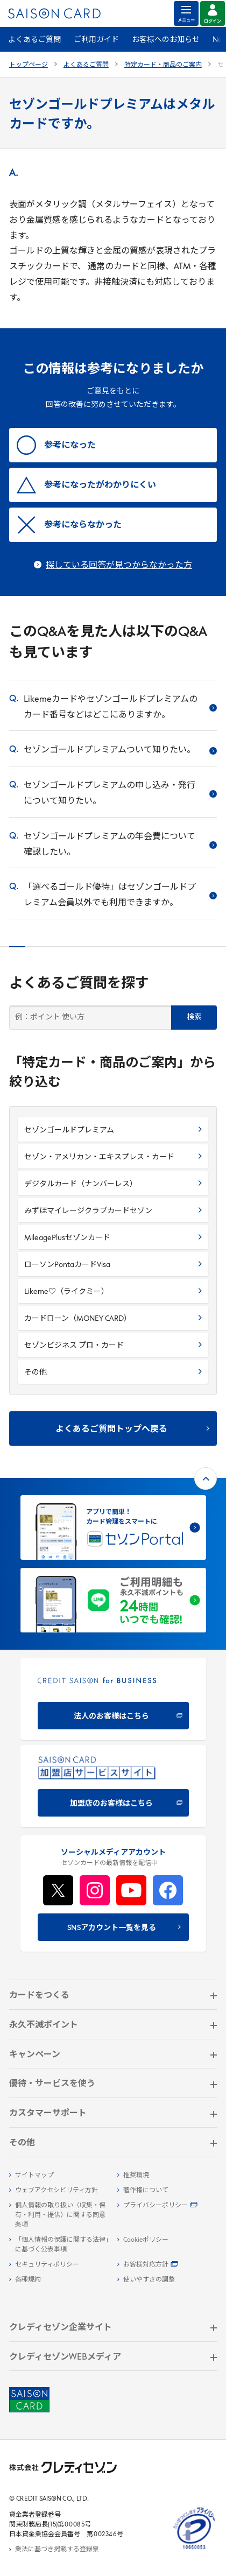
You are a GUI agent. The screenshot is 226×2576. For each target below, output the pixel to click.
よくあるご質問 (34, 40)
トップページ (28, 65)
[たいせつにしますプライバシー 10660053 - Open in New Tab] (194, 2549)
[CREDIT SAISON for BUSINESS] (113, 1699)
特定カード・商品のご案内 (163, 65)
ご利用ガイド (96, 40)
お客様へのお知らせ (166, 40)
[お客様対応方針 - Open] (167, 2265)
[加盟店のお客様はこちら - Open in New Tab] (113, 1786)
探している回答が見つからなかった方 (119, 565)
